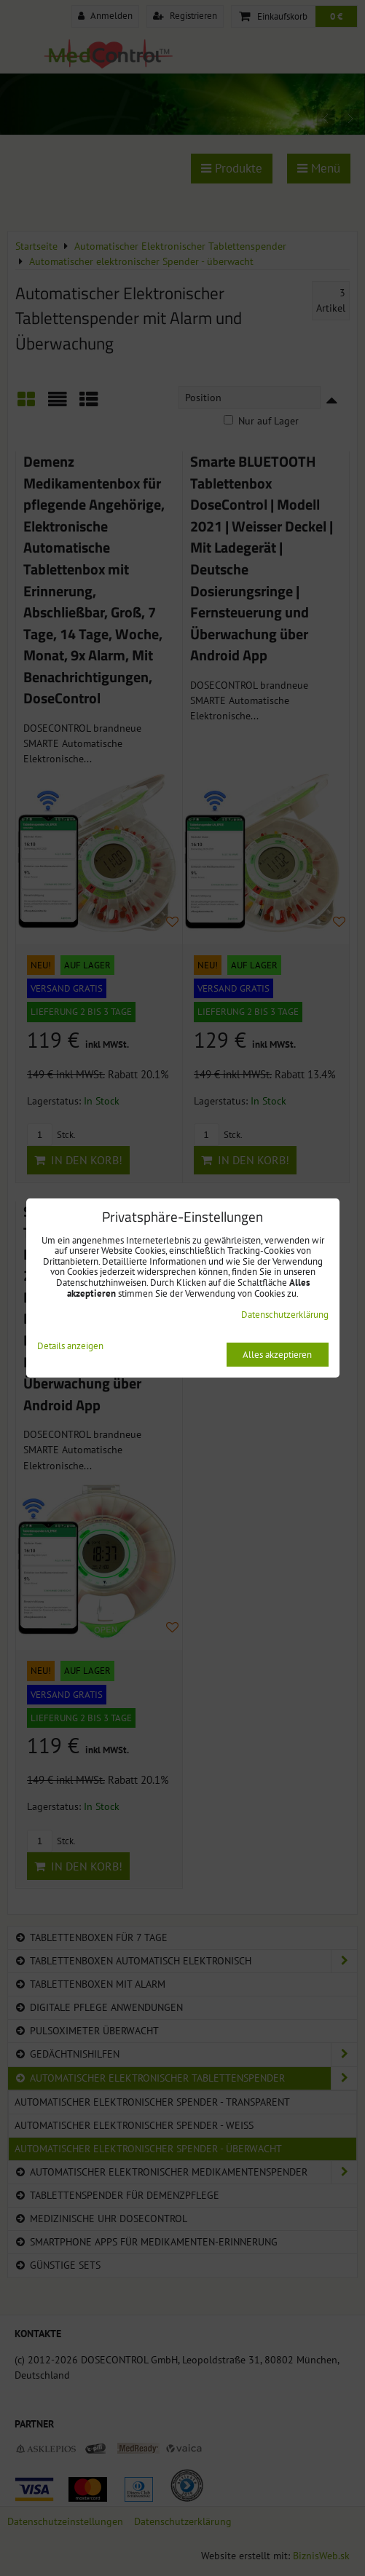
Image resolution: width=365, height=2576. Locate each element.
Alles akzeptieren (277, 1354)
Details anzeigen (70, 1346)
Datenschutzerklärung (285, 1314)
